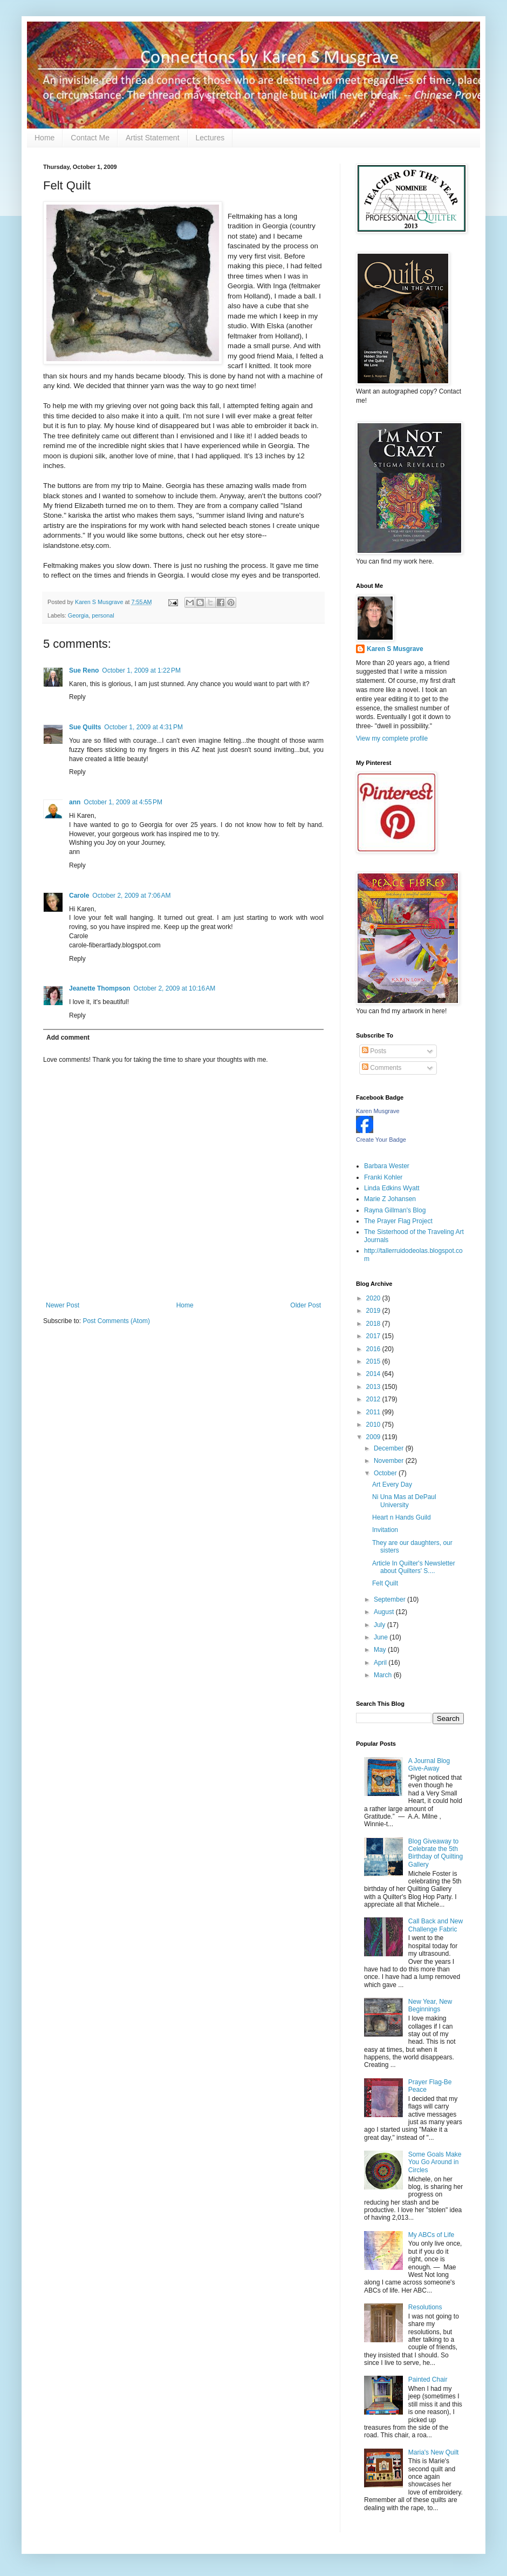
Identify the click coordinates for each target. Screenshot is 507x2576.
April (381, 1662)
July (380, 1625)
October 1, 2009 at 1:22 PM (141, 670)
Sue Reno (84, 670)
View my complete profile (392, 738)
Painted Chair (428, 2379)
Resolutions (425, 2307)
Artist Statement (153, 137)
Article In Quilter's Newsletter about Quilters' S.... (413, 1567)
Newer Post (62, 1305)
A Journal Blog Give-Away (429, 1764)
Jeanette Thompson (99, 988)
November (390, 1461)
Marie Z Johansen (390, 1199)
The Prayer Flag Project (398, 1221)
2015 (374, 1361)
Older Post (305, 1305)
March (384, 1675)
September (390, 1599)
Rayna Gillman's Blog (395, 1210)
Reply (77, 697)
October (386, 1473)
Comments (381, 1068)
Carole (79, 895)
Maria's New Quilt (433, 2452)
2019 (374, 1310)
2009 (374, 1437)
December (390, 1448)
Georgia (78, 615)
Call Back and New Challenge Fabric (435, 1925)
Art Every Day (392, 1484)
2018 (374, 1323)
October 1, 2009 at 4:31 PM (143, 727)
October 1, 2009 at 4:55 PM (123, 802)
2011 (374, 1412)
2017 (374, 1336)
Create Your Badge (381, 1139)
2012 (374, 1399)
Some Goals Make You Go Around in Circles (435, 2162)
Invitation (385, 1530)
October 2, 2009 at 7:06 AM (131, 895)
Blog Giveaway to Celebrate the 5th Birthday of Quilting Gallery (435, 1853)
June (381, 1637)
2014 (374, 1374)
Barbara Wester (386, 1166)
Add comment (68, 1037)
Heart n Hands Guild (401, 1517)
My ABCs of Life (431, 2235)
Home (44, 137)
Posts (374, 1051)
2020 (374, 1298)
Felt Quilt (385, 1583)
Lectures (210, 137)
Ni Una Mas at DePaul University (404, 1500)
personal (103, 615)
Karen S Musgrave (395, 649)
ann (74, 802)
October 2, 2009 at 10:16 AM (174, 988)
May (381, 1649)
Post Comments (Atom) (116, 1321)
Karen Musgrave (378, 1111)
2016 (374, 1349)
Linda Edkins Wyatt (392, 1188)
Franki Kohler (383, 1177)
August (385, 1612)
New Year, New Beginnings (430, 2005)
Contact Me (90, 137)
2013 (374, 1387)
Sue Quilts (85, 727)
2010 (374, 1424)
